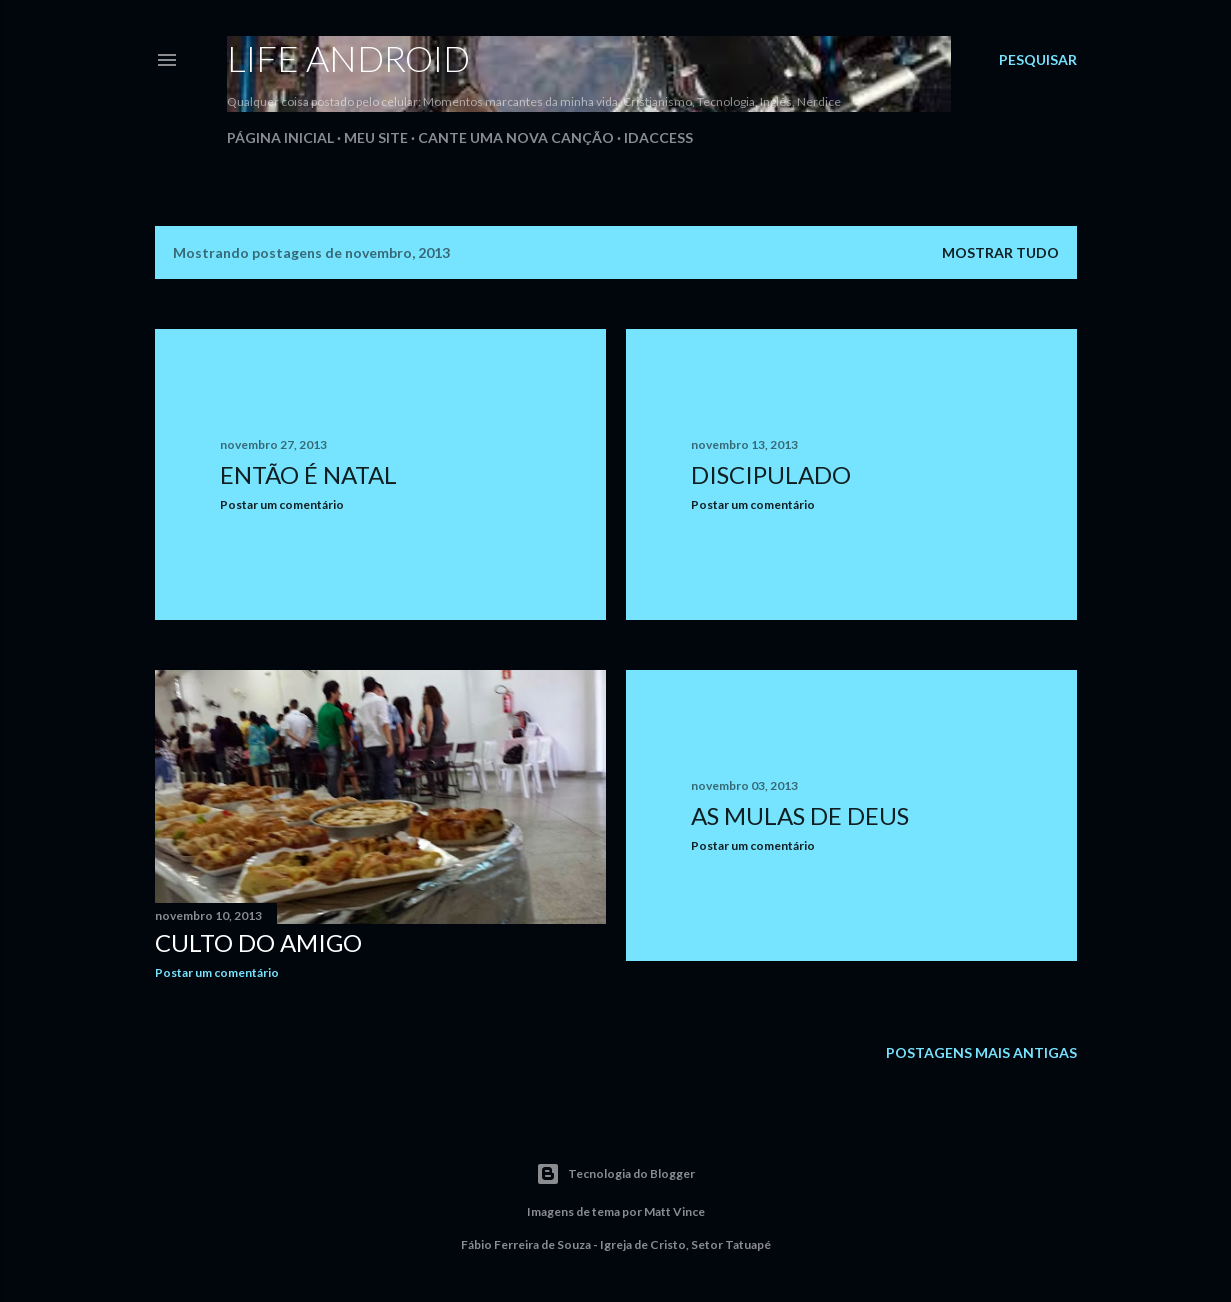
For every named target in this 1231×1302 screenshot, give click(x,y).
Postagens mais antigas (981, 1052)
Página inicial (280, 137)
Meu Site (376, 137)
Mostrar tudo (1000, 252)
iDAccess (658, 137)
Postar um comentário (282, 504)
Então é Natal (308, 474)
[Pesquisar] (1038, 60)
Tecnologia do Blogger (615, 1174)
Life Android (348, 58)
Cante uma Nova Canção (516, 137)
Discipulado (771, 474)
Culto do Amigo (258, 942)
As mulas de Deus (800, 815)
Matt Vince (674, 1211)
